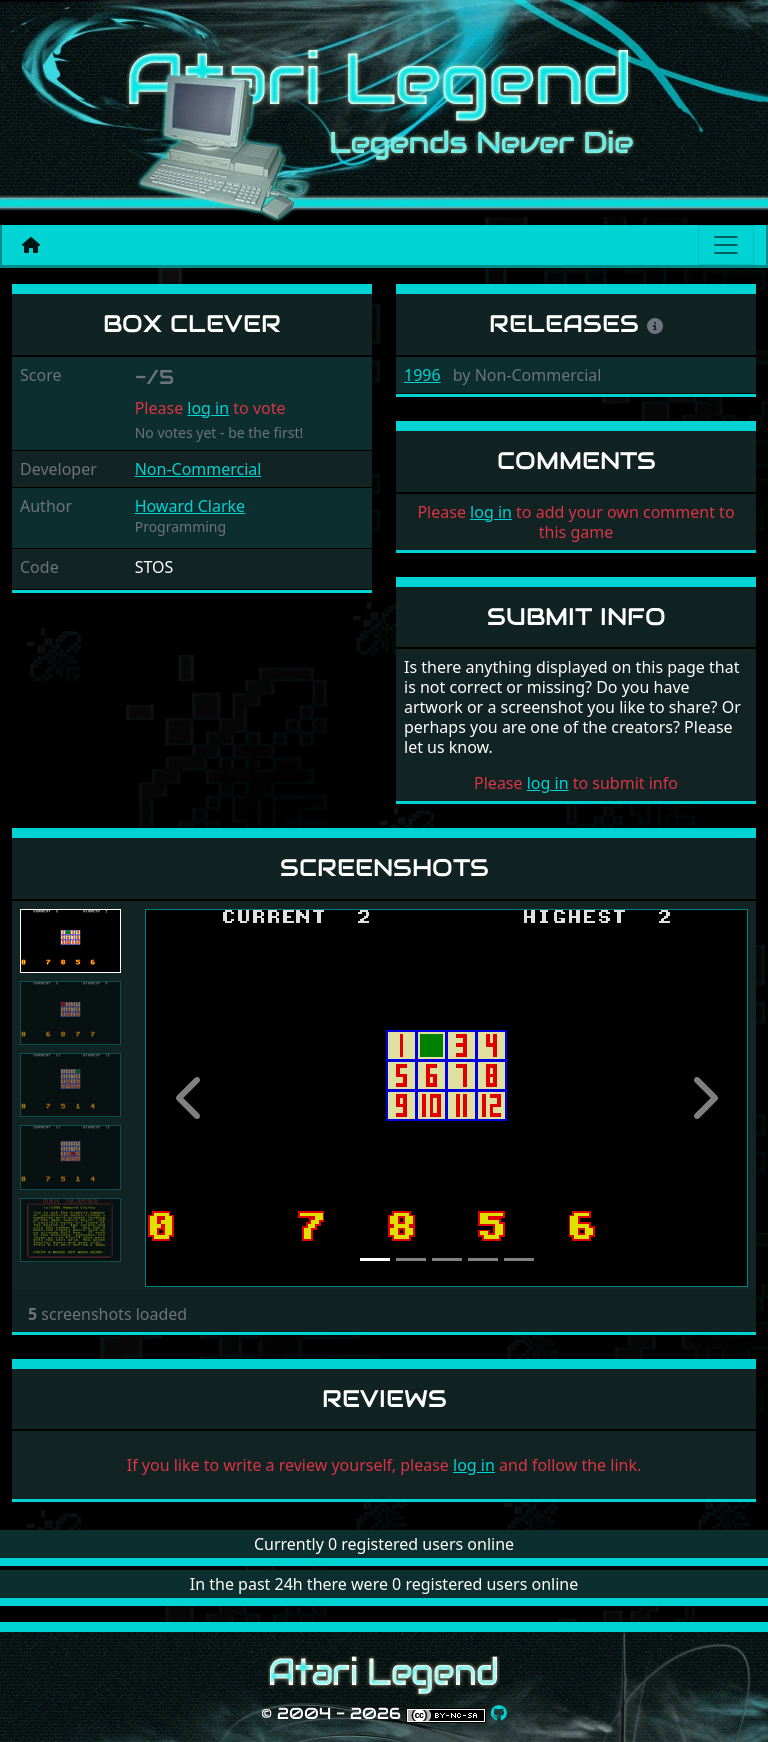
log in (208, 408)
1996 (422, 375)
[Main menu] (726, 245)
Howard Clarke (190, 506)
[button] (190, 1097)
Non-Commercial (198, 469)
